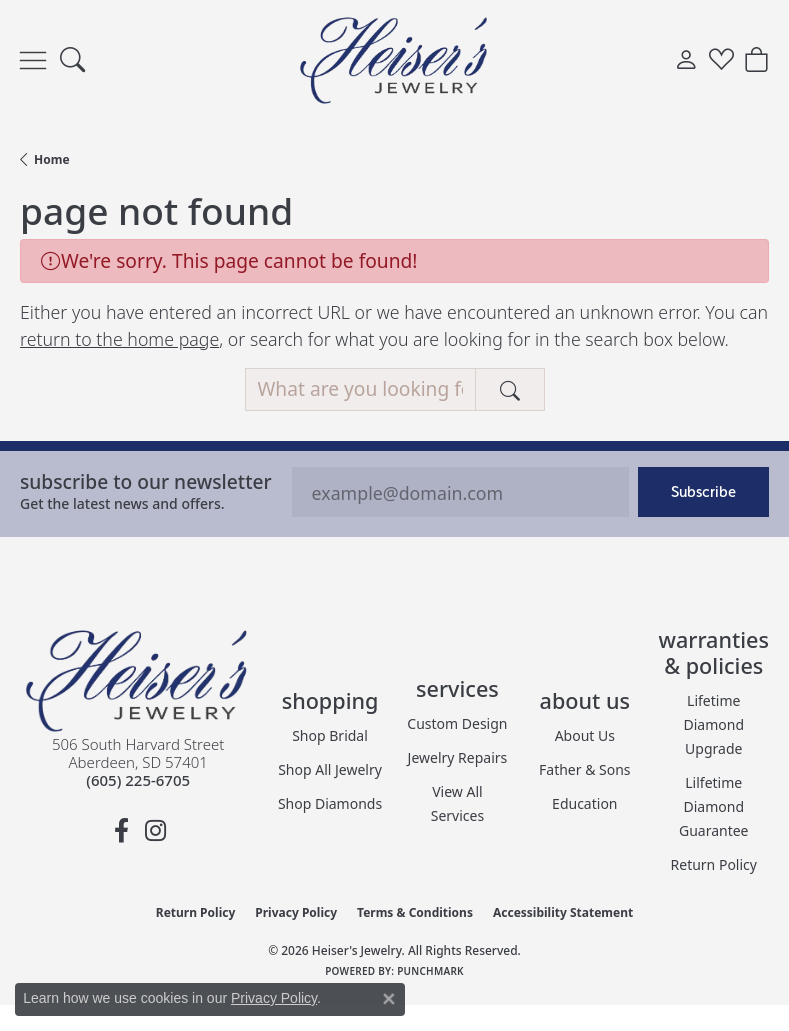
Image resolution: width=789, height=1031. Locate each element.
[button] (72, 60)
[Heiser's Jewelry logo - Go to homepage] (395, 60)
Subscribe (703, 491)
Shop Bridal (330, 735)
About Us (585, 735)
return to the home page (119, 339)
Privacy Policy (296, 912)
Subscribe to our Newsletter (146, 481)
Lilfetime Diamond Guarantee (714, 806)
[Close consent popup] (389, 999)
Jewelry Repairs (458, 757)
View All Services (457, 803)
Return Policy (714, 864)
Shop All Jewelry (330, 769)
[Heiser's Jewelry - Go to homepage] (138, 681)
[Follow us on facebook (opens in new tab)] (121, 831)
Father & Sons (585, 769)
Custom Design (457, 723)
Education (584, 803)
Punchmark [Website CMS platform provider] (430, 971)
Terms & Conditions (415, 912)
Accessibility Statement (563, 912)
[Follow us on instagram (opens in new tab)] (155, 831)
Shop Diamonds (330, 803)
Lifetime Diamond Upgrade (713, 724)
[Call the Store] (138, 780)
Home (52, 159)
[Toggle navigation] (33, 60)
